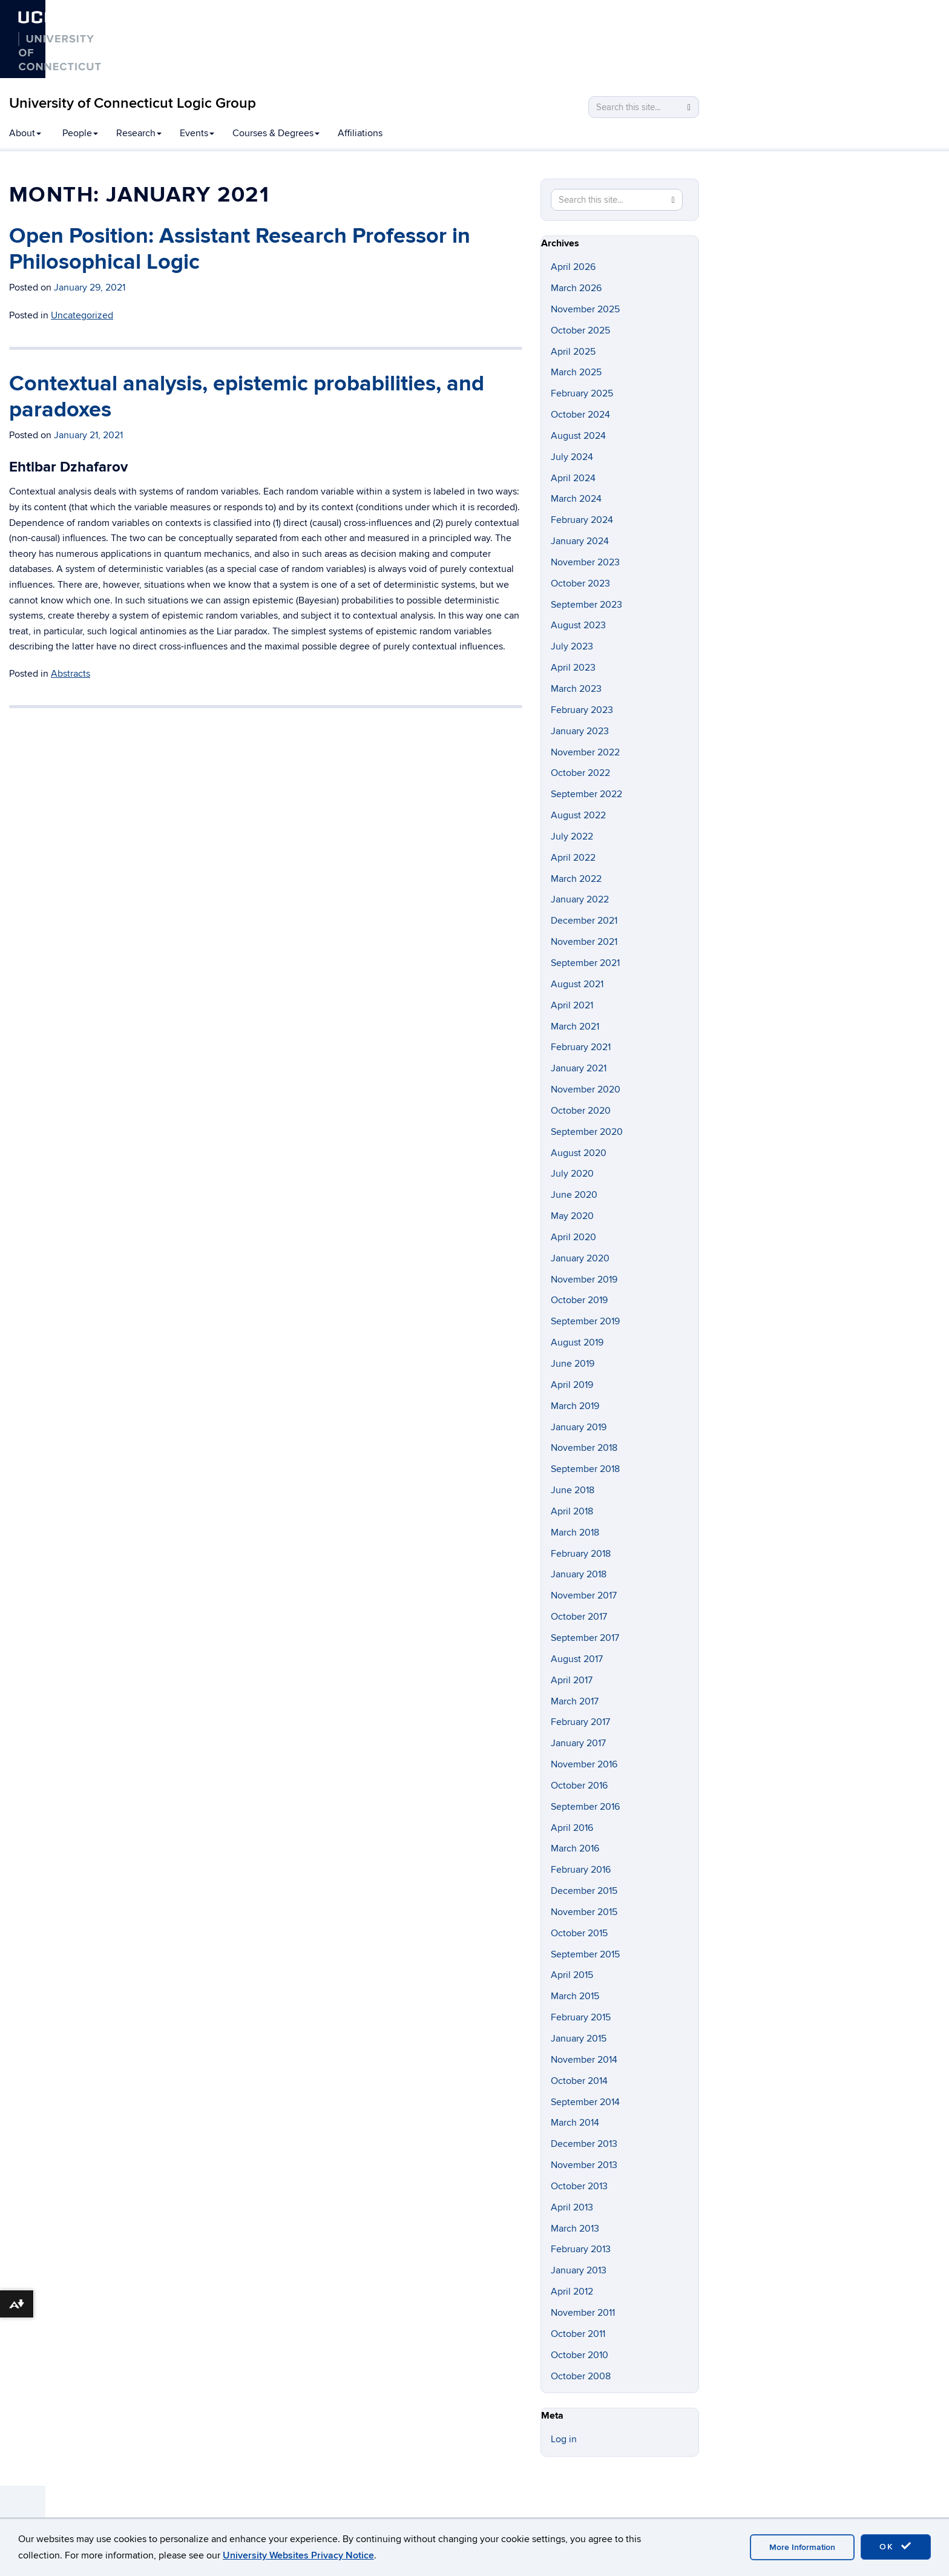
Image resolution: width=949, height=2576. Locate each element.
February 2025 (582, 393)
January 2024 (580, 541)
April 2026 (573, 267)
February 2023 (582, 710)
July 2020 (572, 1174)
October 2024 (580, 415)
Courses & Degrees (276, 133)
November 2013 (584, 2165)
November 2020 (585, 1089)
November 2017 (584, 1595)
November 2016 (584, 1764)
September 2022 (586, 794)
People (80, 133)
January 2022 (580, 899)
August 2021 (577, 984)
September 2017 (585, 1638)
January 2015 (578, 2038)
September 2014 (585, 2102)
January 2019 (578, 1427)
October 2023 (580, 583)
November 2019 (584, 1279)
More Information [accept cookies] (802, 2547)
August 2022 (578, 815)
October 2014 (579, 2081)
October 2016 (579, 1785)
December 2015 (584, 1891)
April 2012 (572, 2291)
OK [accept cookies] (895, 2546)
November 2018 (584, 1448)
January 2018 (578, 1574)
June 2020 (574, 1195)
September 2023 (586, 605)
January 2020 (580, 1258)
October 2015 (579, 1933)
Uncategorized (82, 315)
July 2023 (572, 646)
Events (197, 133)
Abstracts (70, 674)
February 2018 (581, 1554)
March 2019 (575, 1406)
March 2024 (576, 499)
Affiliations (360, 133)
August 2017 (577, 1659)
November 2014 (584, 2060)
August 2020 (578, 1153)
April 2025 (573, 352)
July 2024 (572, 457)
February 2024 (582, 520)
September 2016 (585, 1807)
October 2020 (581, 1111)
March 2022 (576, 879)
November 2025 (585, 309)
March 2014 (575, 2123)
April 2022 (573, 858)
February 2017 (580, 1722)
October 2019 (579, 1300)
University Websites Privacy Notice (298, 2555)
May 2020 (572, 1216)
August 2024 (578, 436)
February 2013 (581, 2249)
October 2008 (581, 2376)
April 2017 (572, 1680)
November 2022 (585, 752)
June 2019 (572, 1364)
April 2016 (572, 1828)
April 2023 (573, 668)
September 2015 (585, 1954)
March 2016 (575, 1848)
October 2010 (579, 2355)
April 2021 (572, 1005)
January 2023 (580, 731)
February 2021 (581, 1047)
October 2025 (580, 330)
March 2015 (575, 1996)
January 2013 (578, 2270)
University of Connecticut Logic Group (132, 103)
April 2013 (572, 2207)
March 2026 (576, 288)
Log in (564, 2439)
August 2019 (577, 1342)
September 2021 (585, 963)
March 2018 (575, 1532)
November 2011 (583, 2313)
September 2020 (587, 1132)
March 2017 (575, 1701)
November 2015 (584, 1912)
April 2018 (572, 1511)
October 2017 (579, 1617)
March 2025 (576, 372)
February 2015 (581, 2017)
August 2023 (578, 625)
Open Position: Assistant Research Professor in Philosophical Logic (239, 249)
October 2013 (579, 2186)
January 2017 (578, 1743)
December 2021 (584, 921)
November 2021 (584, 942)
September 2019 (585, 1321)
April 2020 (573, 1237)
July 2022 (572, 836)
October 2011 (578, 2334)
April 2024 (573, 478)
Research (139, 133)
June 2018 (572, 1490)
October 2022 (580, 773)
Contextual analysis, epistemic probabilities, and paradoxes (246, 396)
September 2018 (585, 1469)
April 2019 (572, 1385)
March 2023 (576, 689)
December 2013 (584, 2144)
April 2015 (572, 1975)
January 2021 (578, 1068)
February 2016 (581, 1870)
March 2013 (575, 2229)
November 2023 (585, 562)
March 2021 (575, 1026)
